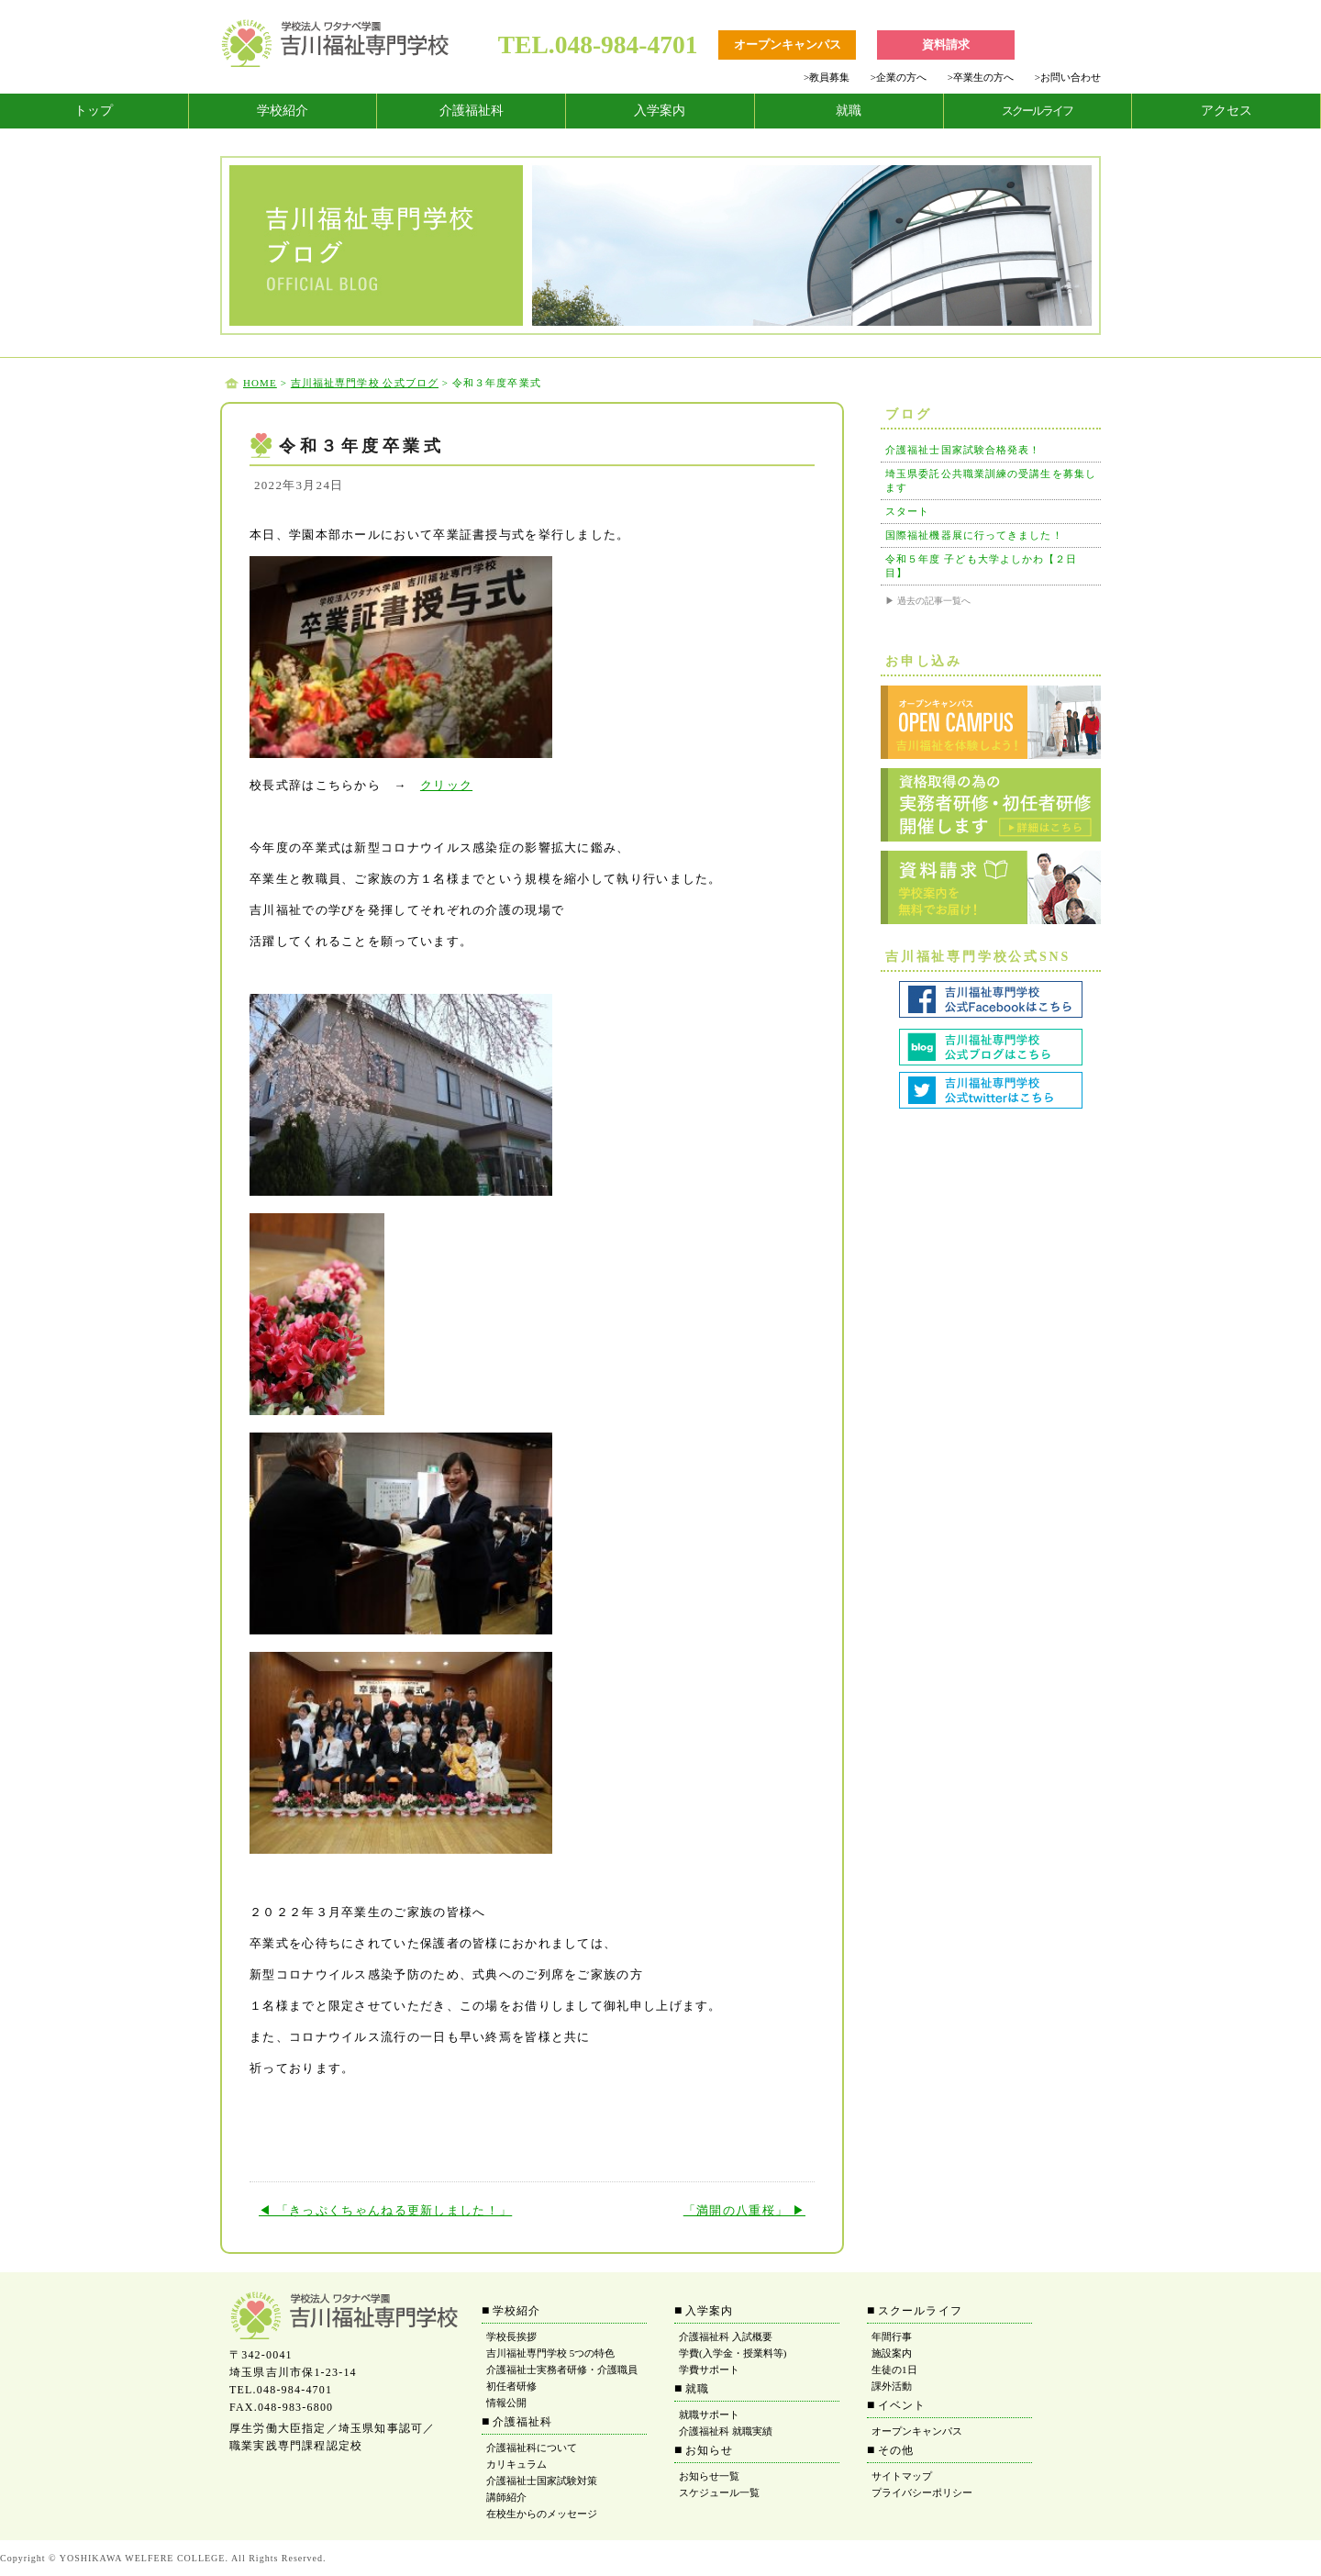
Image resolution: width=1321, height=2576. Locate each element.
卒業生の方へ (981, 77)
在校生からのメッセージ (541, 2513)
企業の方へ (899, 77)
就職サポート (709, 2414)
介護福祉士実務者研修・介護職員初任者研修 (562, 2378)
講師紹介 (506, 2497)
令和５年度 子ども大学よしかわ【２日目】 (981, 565)
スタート (907, 511)
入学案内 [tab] (659, 110)
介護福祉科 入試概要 (725, 2336)
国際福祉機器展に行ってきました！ (974, 535)
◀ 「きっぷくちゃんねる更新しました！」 (385, 2210)
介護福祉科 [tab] (471, 110)
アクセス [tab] (1226, 110)
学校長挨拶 (511, 2336)
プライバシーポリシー (921, 2492)
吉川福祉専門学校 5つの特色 (550, 2353)
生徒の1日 (894, 2369)
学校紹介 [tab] (282, 110)
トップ (93, 110)
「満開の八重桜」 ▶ (744, 2210)
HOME (260, 382)
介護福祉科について (531, 2447)
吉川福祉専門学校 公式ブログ (364, 382)
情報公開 (506, 2402)
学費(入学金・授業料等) (732, 2353)
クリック (446, 785)
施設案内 (891, 2353)
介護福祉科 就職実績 (725, 2431)
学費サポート (709, 2369)
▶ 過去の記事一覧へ (928, 601)
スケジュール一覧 (719, 2492)
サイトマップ (901, 2475)
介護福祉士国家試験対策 (541, 2480)
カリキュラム (516, 2464)
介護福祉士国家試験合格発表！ (962, 449)
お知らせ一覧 (709, 2475)
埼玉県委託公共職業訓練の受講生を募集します (990, 480)
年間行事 (891, 2336)
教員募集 (826, 77)
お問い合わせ (1068, 77)
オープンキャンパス (916, 2431)
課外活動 (891, 2386)
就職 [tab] (848, 110)
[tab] (94, 111)
